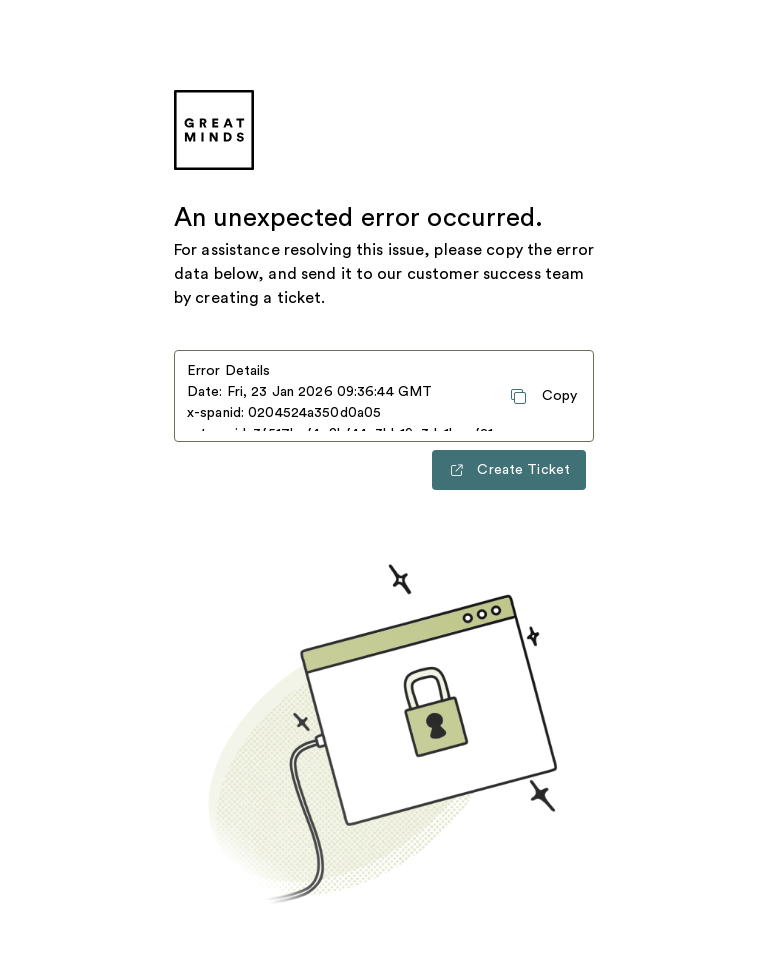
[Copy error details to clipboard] (543, 396)
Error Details (229, 371)
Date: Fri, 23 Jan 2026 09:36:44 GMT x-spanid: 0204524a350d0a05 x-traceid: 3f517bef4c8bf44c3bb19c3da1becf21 (340, 408)
